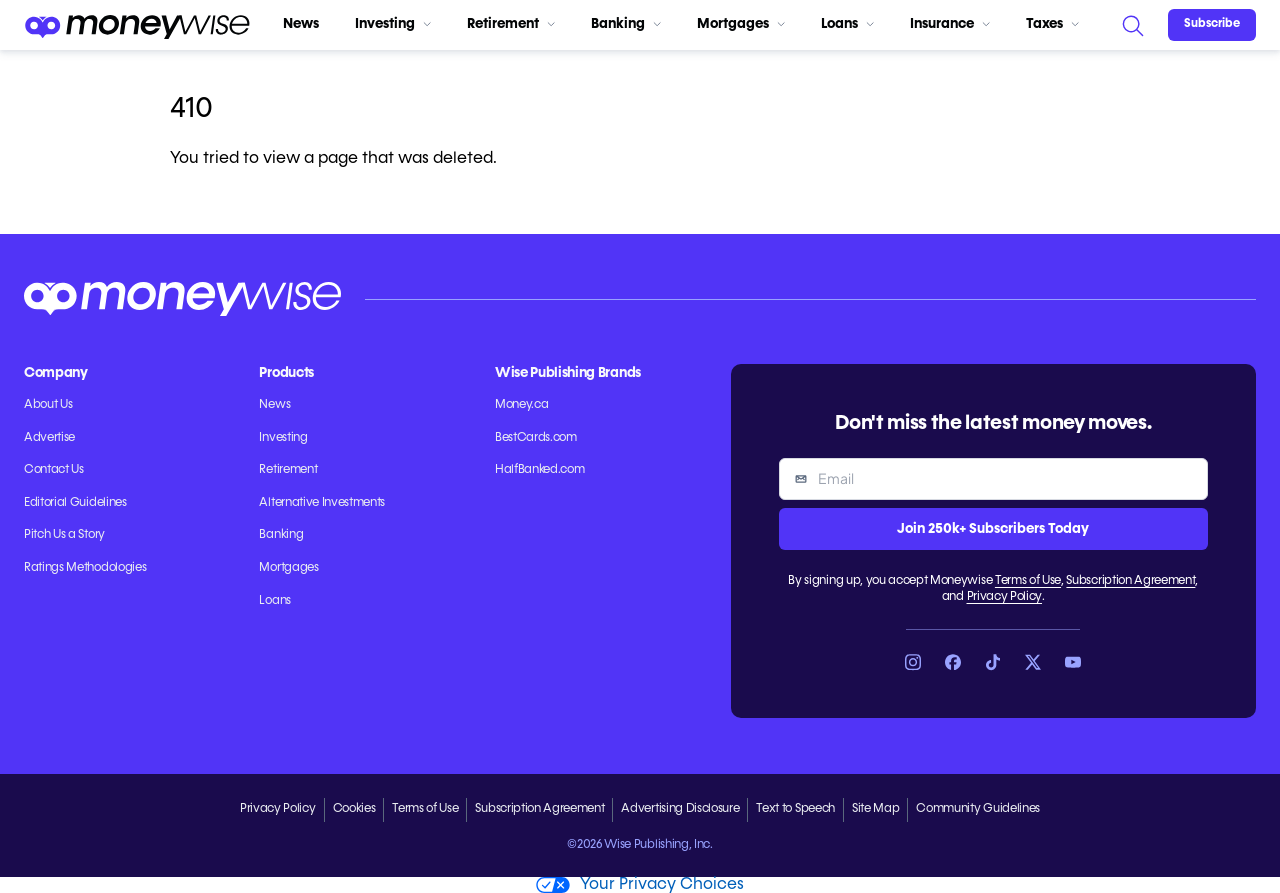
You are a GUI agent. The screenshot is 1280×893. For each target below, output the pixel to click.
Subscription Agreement (1130, 581)
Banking (626, 24)
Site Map (875, 809)
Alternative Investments (322, 503)
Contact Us (54, 470)
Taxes (1052, 24)
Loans (847, 24)
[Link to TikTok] (993, 662)
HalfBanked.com (540, 470)
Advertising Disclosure (680, 809)
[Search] (1132, 25)
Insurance (950, 24)
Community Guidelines (978, 809)
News (301, 24)
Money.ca (521, 405)
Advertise (49, 438)
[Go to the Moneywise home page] (137, 25)
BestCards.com (536, 438)
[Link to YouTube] (1073, 662)
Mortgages (741, 24)
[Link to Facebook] (953, 662)
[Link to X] (1033, 662)
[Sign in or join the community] (1212, 25)
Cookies (354, 809)
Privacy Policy (1005, 597)
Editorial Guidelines (75, 503)
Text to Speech (795, 809)
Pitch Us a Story (64, 535)
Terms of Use (1028, 581)
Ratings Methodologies (85, 568)
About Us (48, 405)
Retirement (511, 24)
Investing (393, 24)
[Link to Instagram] (913, 662)
